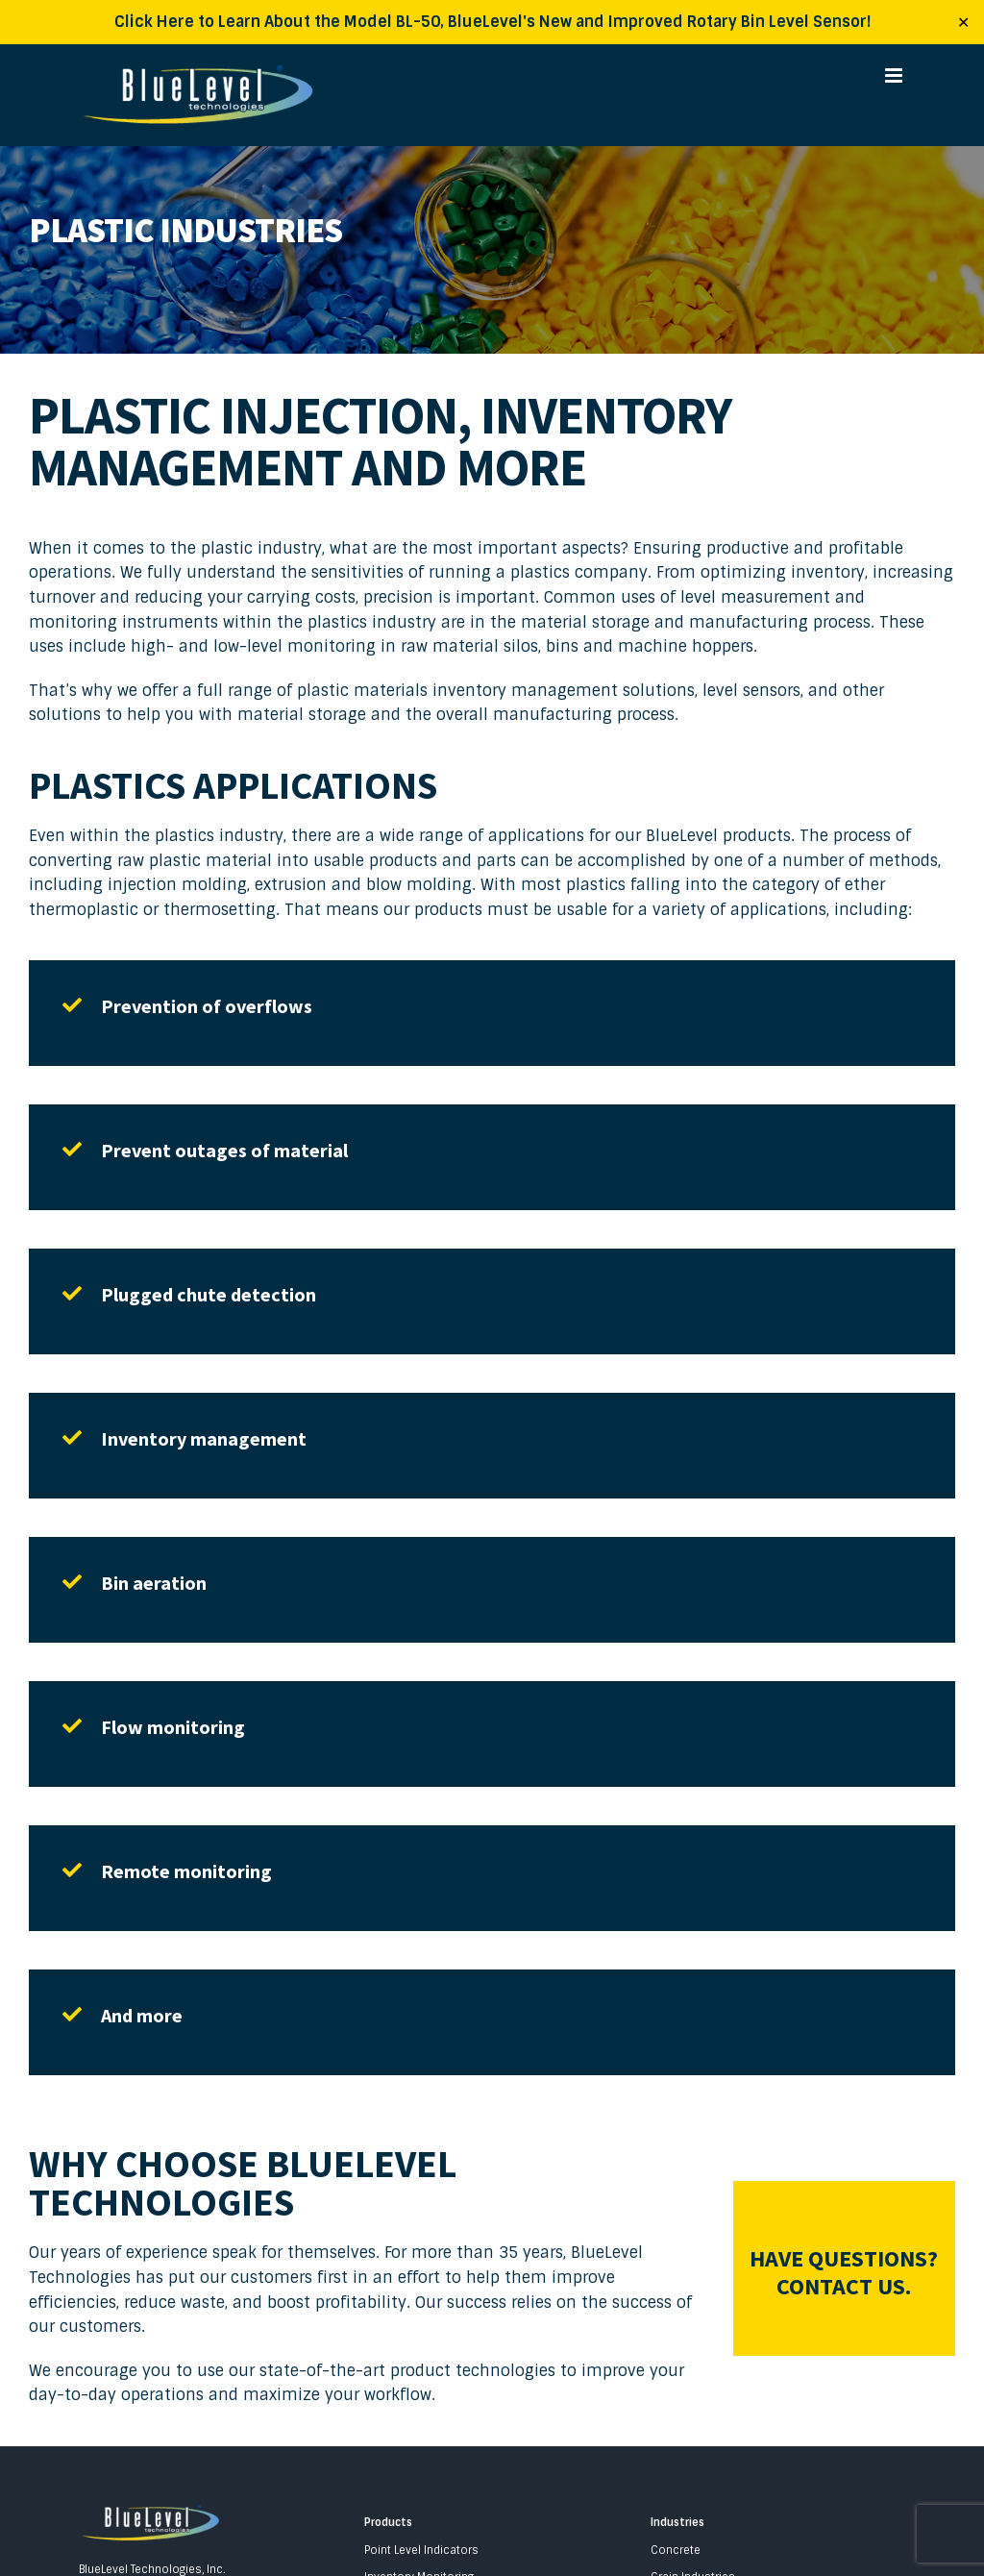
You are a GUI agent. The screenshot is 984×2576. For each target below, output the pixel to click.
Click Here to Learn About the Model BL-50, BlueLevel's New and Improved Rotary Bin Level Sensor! (492, 22)
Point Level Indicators (421, 2550)
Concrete (676, 2550)
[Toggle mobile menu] (895, 75)
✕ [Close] (963, 21)
